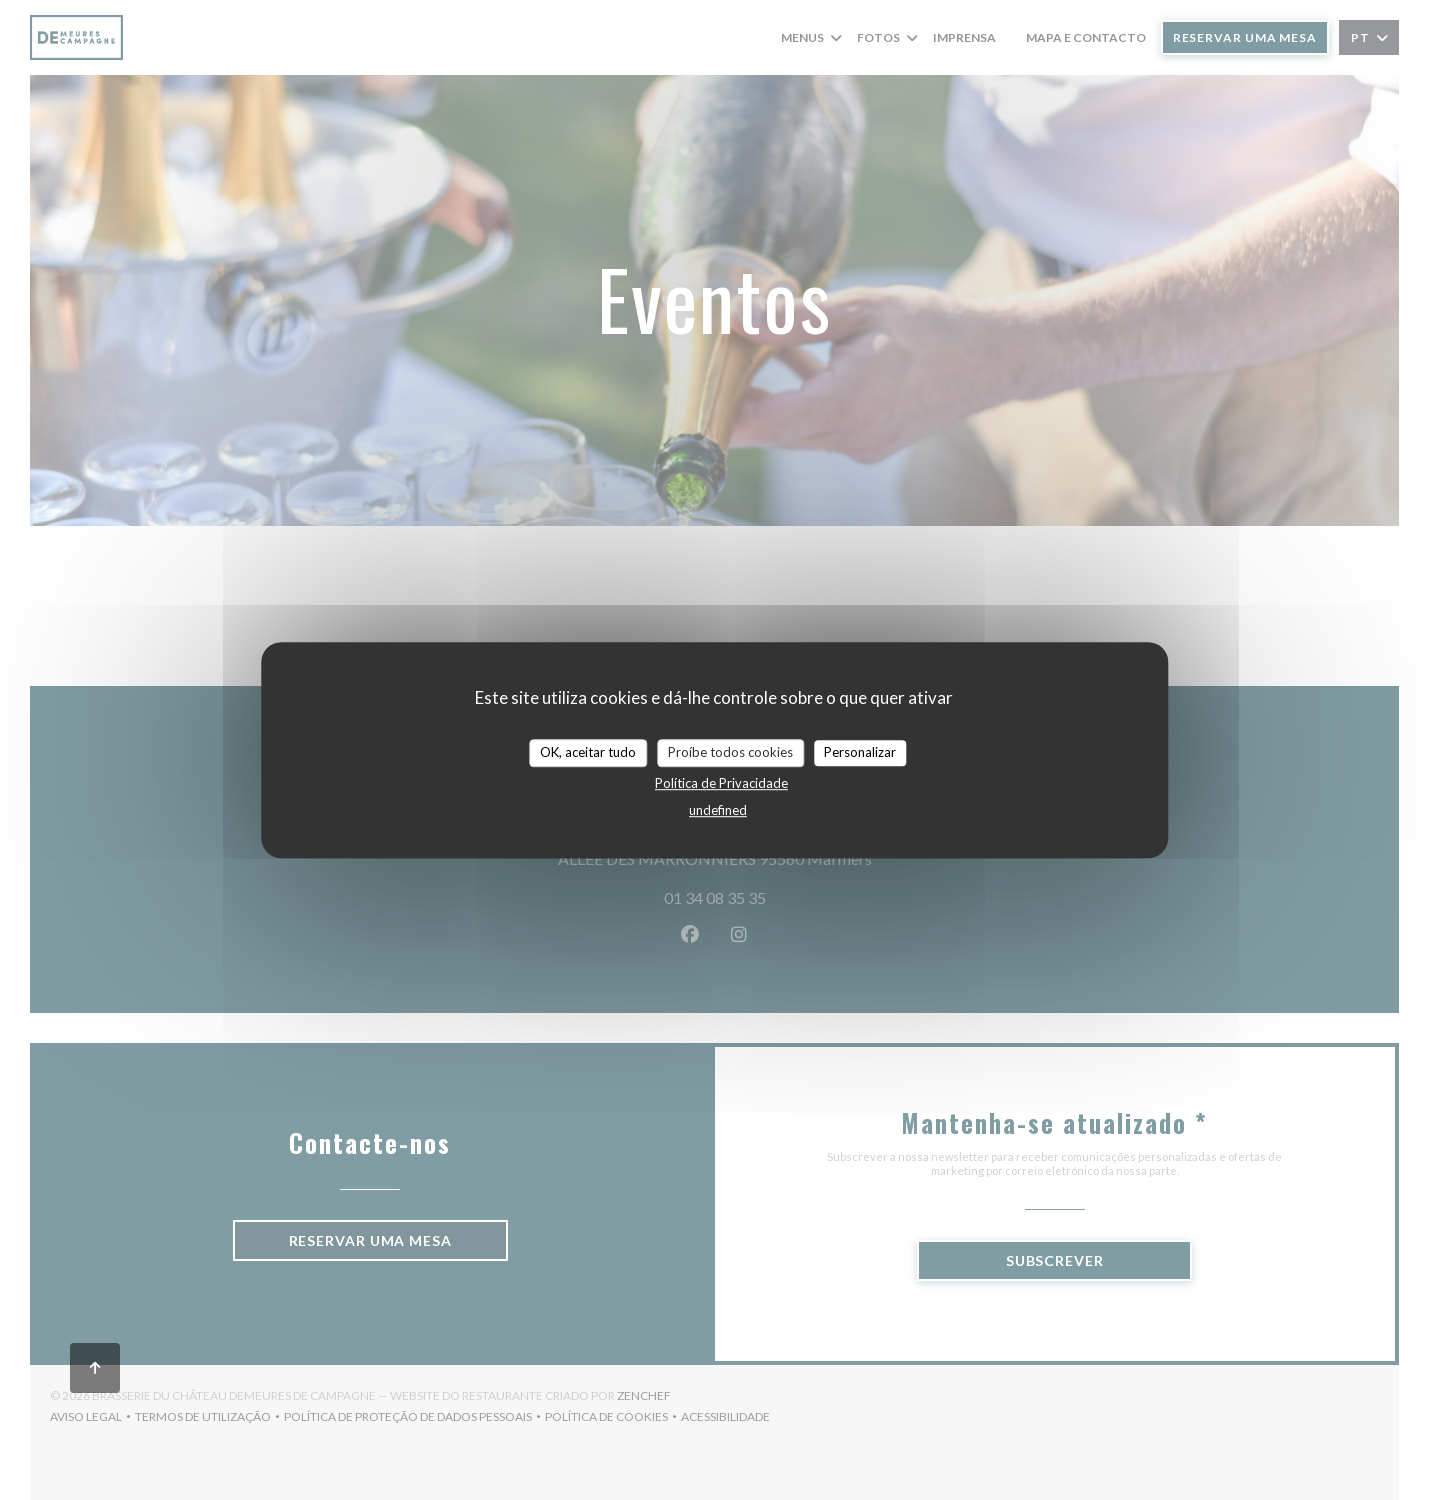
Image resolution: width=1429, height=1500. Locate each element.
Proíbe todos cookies (730, 752)
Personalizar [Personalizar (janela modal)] (860, 752)
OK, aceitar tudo (588, 752)
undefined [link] (718, 810)
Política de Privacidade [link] (721, 783)
